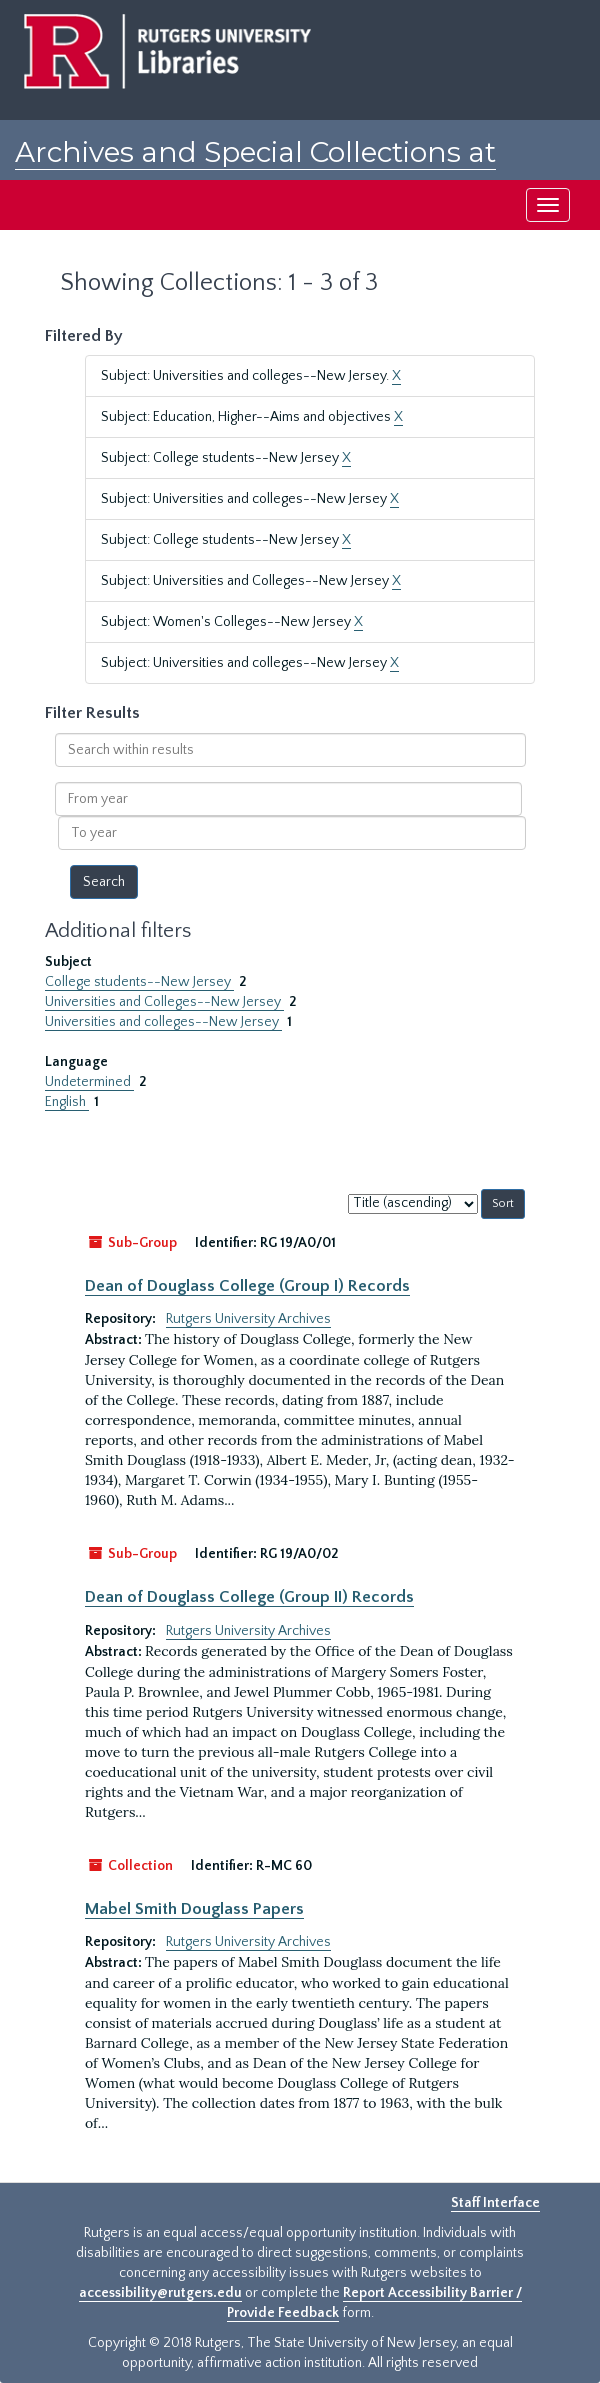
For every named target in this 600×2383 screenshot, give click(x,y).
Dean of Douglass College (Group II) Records (249, 1597)
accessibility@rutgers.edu (160, 2293)
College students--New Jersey (139, 982)
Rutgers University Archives (248, 1319)
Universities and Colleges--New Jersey (164, 1002)
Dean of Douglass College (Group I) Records (247, 1286)
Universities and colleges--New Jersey (163, 1022)
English (67, 1102)
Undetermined (89, 1082)
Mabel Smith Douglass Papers (194, 1909)
